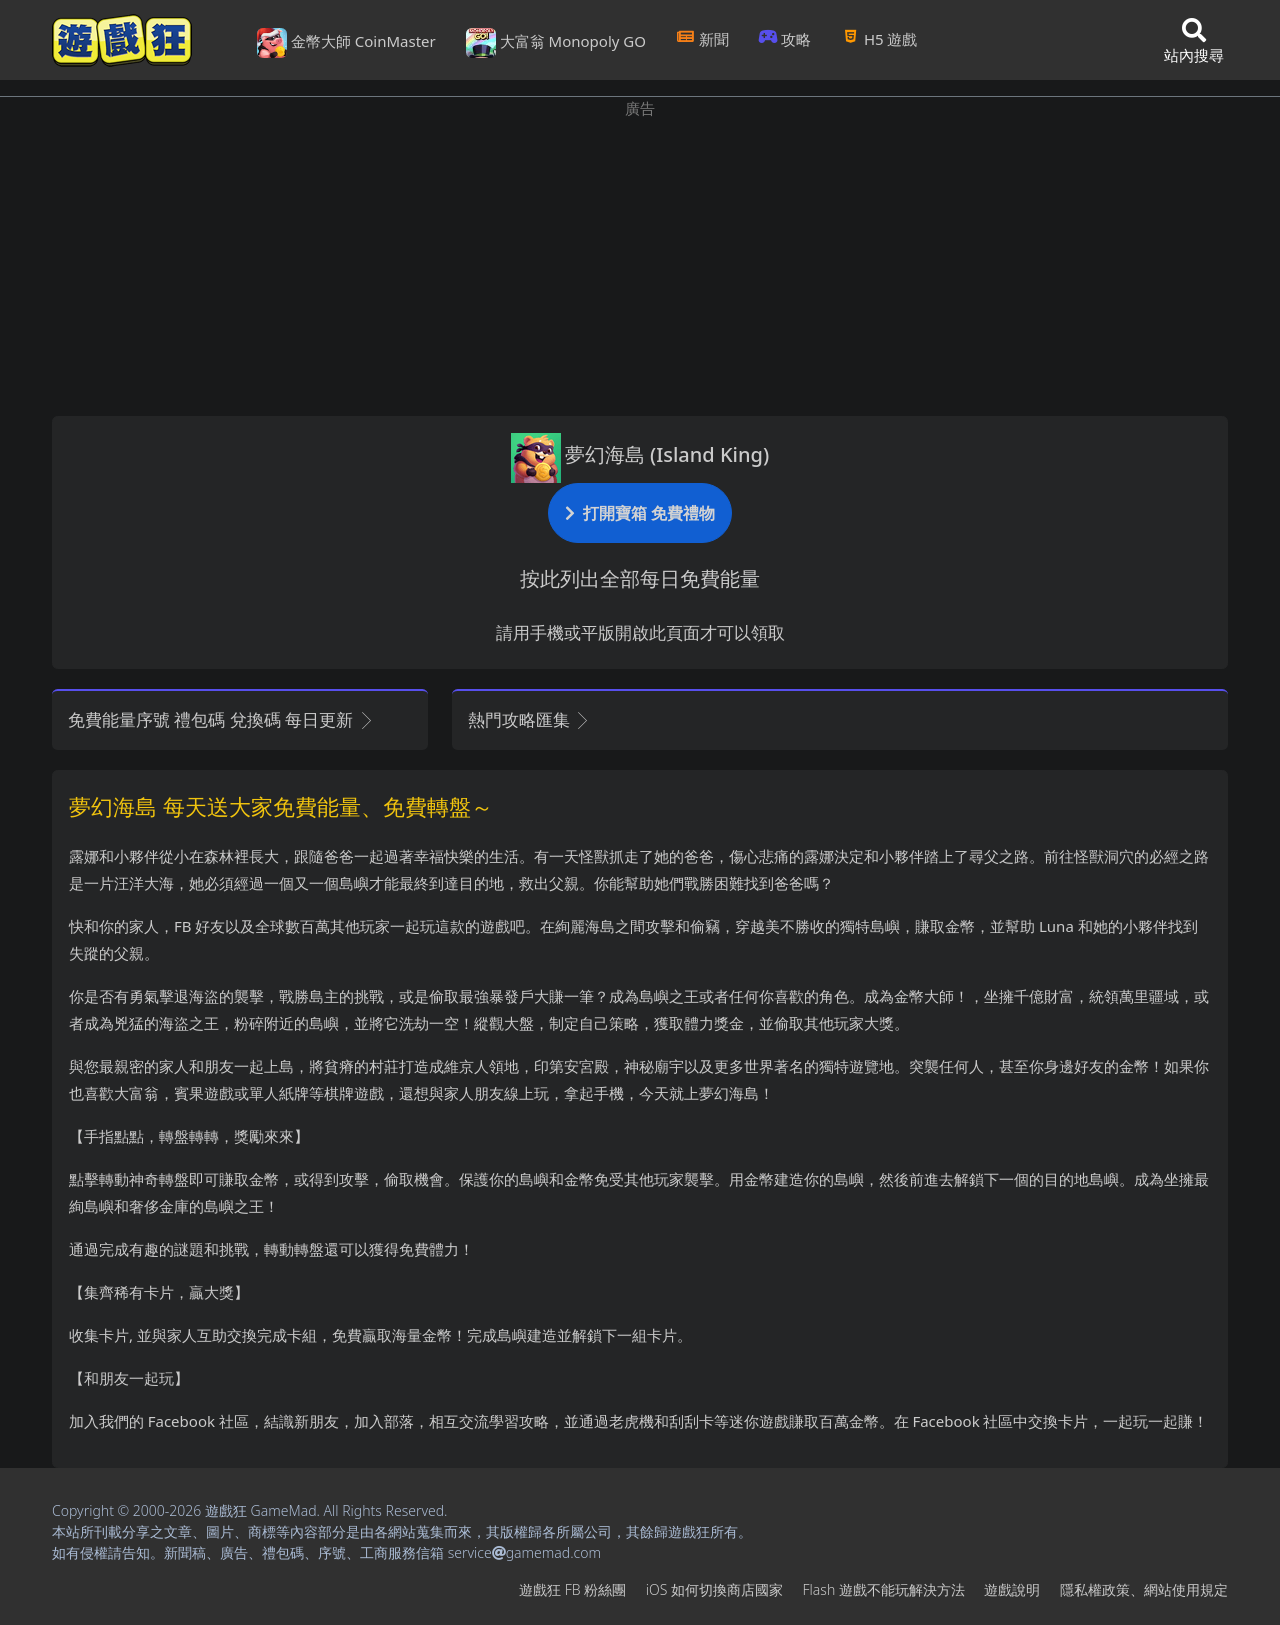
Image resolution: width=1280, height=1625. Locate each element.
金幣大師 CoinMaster (346, 43)
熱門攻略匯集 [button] (529, 719)
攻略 (785, 39)
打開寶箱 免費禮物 (640, 512)
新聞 (702, 39)
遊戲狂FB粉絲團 (572, 1589)
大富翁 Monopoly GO (556, 43)
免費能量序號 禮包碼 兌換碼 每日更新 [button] (221, 719)
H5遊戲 (879, 39)
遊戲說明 (1012, 1589)
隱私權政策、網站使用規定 (1144, 1589)
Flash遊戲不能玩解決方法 (884, 1589)
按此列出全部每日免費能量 (640, 578)
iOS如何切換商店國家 (714, 1589)
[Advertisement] (640, 260)
